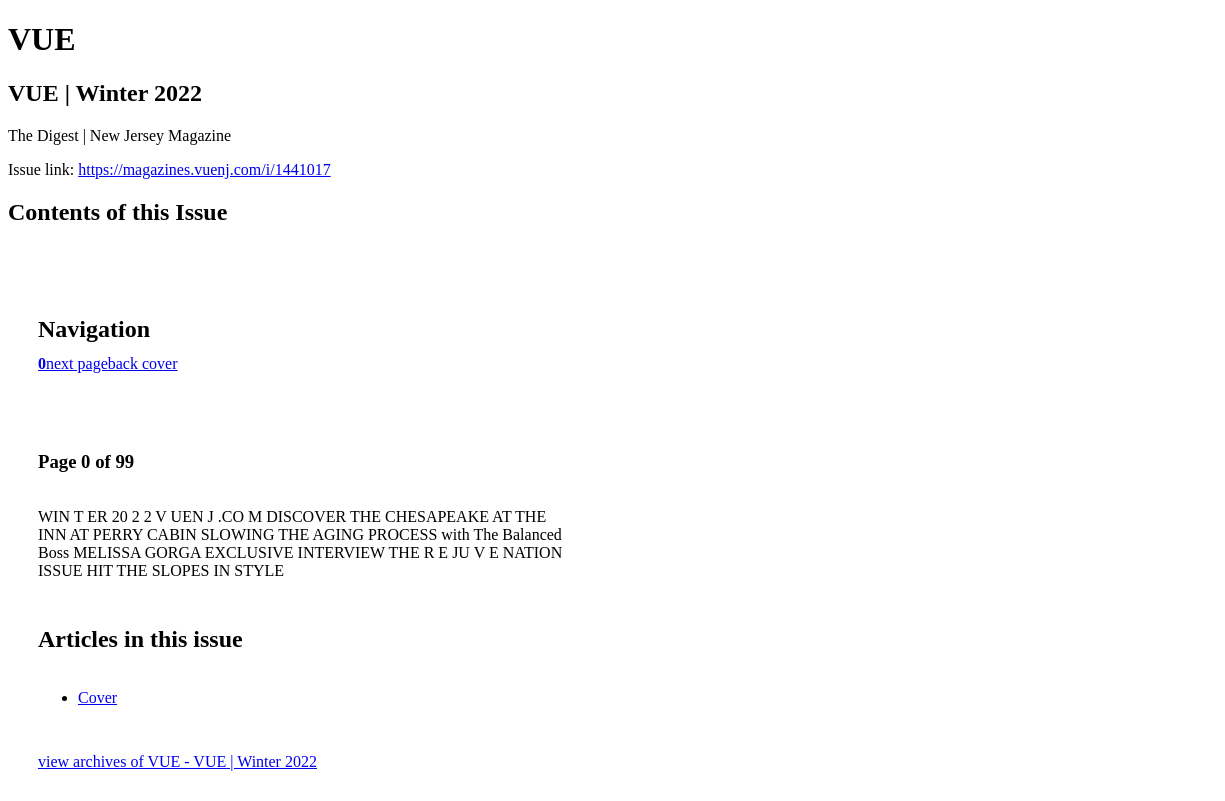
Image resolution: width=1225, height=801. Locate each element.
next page (77, 363)
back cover (143, 363)
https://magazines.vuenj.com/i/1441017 (204, 169)
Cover (97, 697)
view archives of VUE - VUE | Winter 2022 (177, 761)
